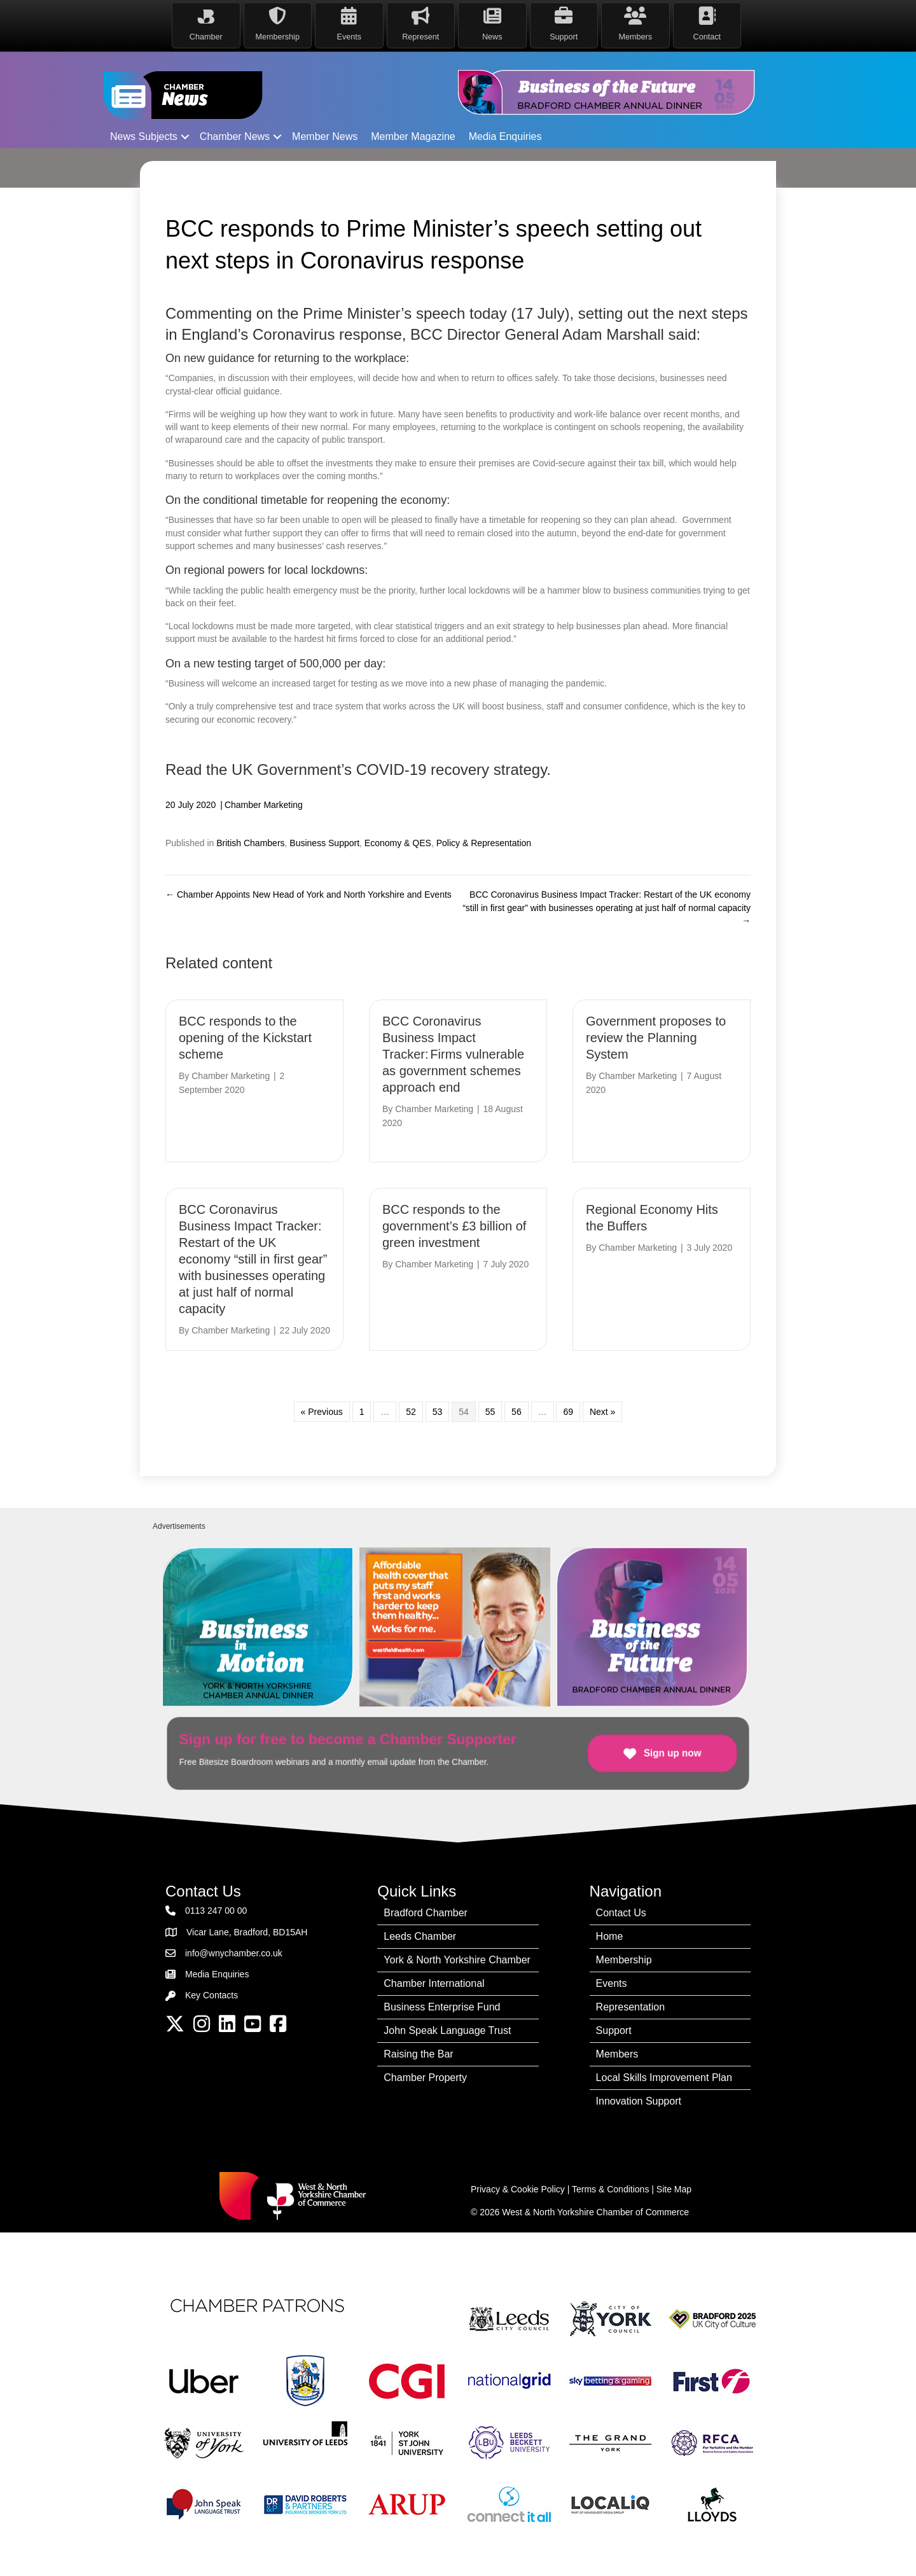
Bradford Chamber (426, 1912)
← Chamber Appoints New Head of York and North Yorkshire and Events (308, 894)
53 (438, 1412)
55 (490, 1412)
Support (614, 2030)
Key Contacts (211, 1995)
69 (568, 1412)
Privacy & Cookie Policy (518, 2189)
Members (617, 2054)
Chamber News (235, 136)
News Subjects (143, 136)
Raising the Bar (418, 2054)
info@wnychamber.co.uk (233, 1953)
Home (609, 1936)
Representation (630, 2007)
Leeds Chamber (420, 1936)
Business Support (324, 843)
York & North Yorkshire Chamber (457, 1959)
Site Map (673, 2189)
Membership (624, 1959)
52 (411, 1412)
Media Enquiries (505, 136)
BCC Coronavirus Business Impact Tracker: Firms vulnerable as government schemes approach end (453, 1054)
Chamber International (434, 1983)
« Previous (322, 1412)
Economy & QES (397, 843)
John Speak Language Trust (447, 2030)
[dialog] (892, 2550)
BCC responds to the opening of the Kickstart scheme (245, 1037)
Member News (324, 136)
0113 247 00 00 (216, 1910)
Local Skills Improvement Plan (664, 2077)
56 (516, 1412)
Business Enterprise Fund (442, 2007)
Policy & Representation (483, 843)
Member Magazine (413, 136)
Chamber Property (425, 2077)
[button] (185, 136)
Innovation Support (638, 2101)
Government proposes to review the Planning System (656, 1037)
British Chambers (250, 843)
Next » (602, 1412)
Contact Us (621, 1912)
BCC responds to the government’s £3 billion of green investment (454, 1226)
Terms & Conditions (610, 2189)
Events (611, 1983)
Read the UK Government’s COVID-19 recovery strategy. (358, 769)
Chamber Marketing (264, 805)
